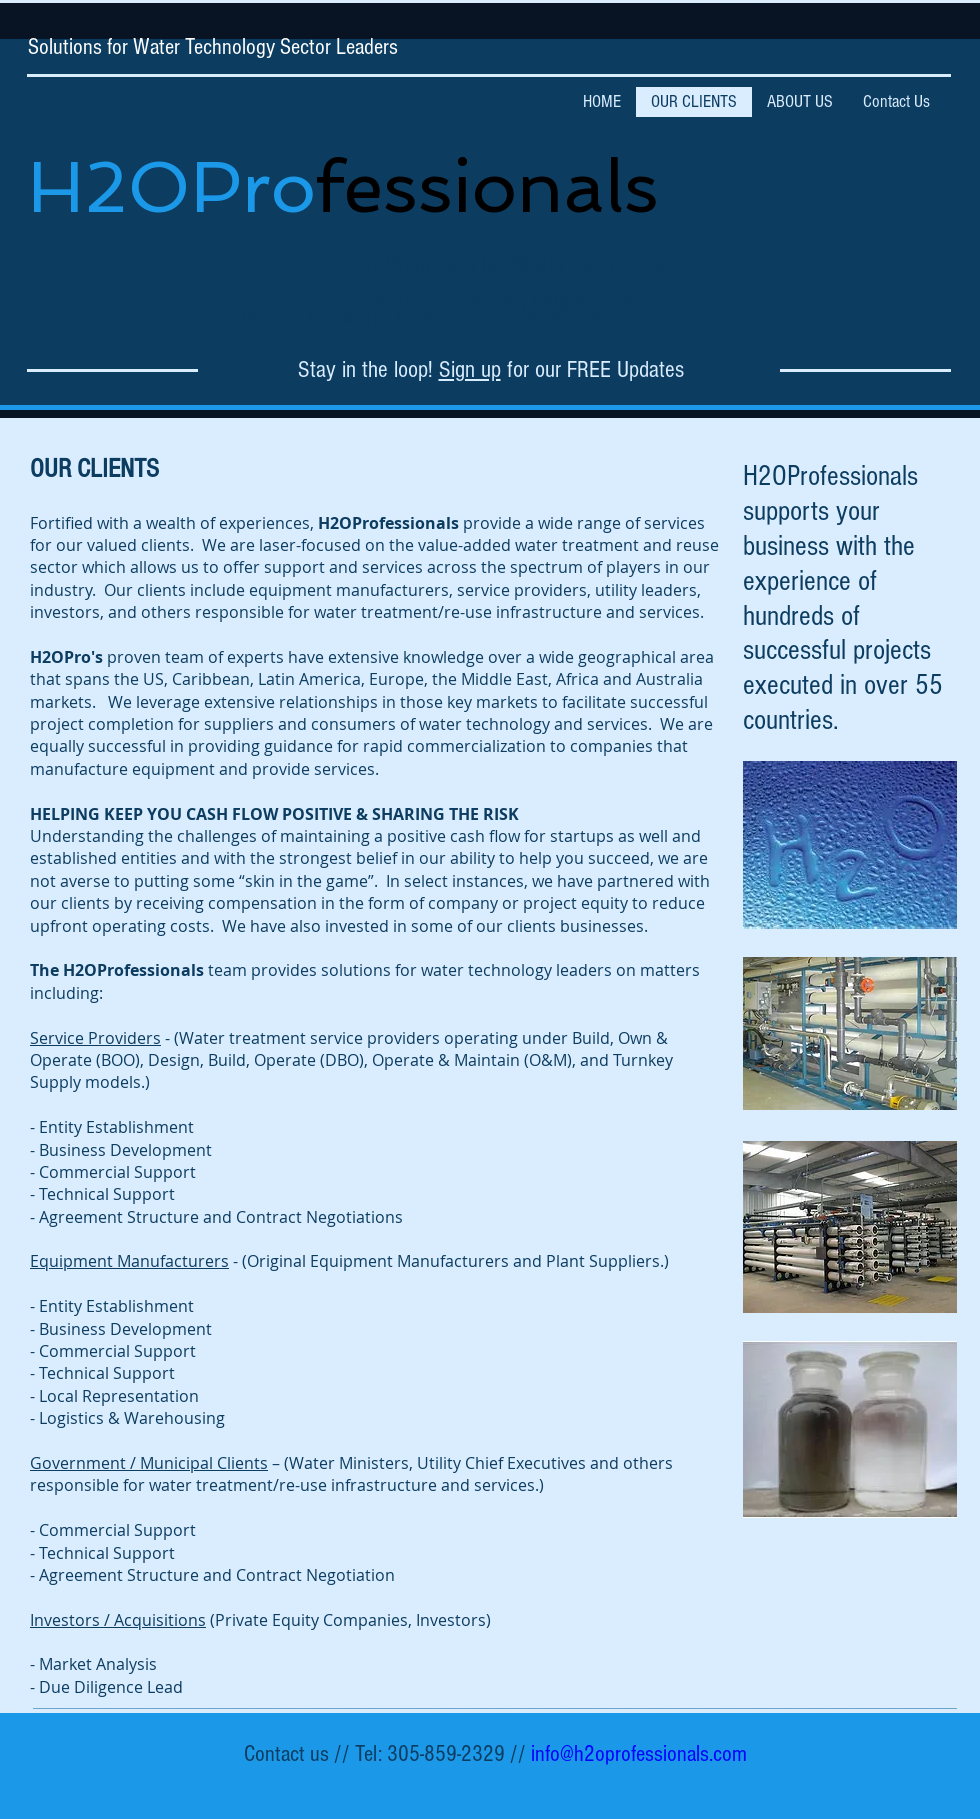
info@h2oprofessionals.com (639, 1754)
